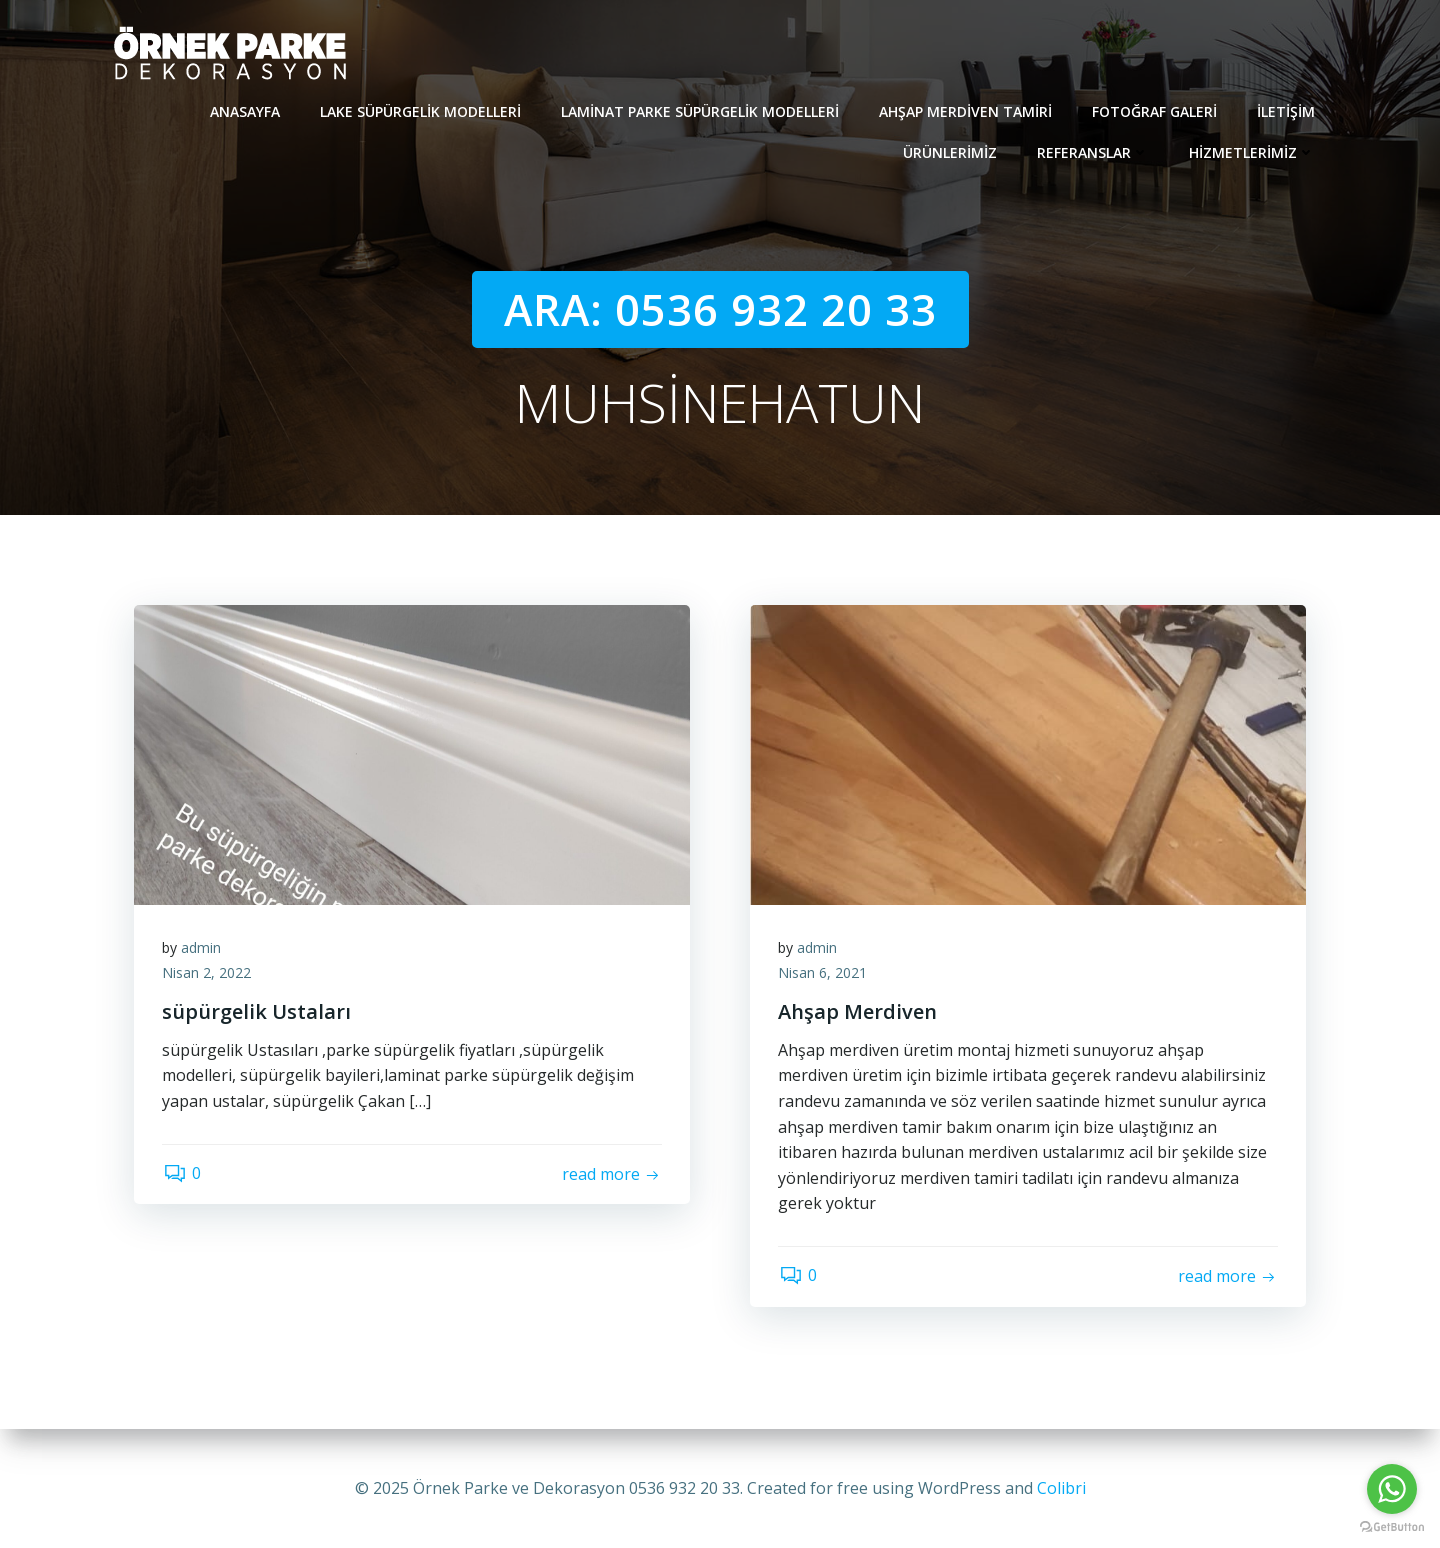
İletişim (1287, 110)
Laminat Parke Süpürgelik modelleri (701, 110)
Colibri (1061, 1488)
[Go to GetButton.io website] (1392, 1527)
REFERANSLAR (1094, 151)
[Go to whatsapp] (1392, 1489)
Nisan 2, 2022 (208, 975)
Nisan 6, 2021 (824, 975)
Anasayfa (246, 110)
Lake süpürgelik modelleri (421, 110)
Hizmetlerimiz (1253, 151)
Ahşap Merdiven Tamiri (966, 110)
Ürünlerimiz (951, 151)
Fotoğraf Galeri (1155, 110)
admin (203, 949)
